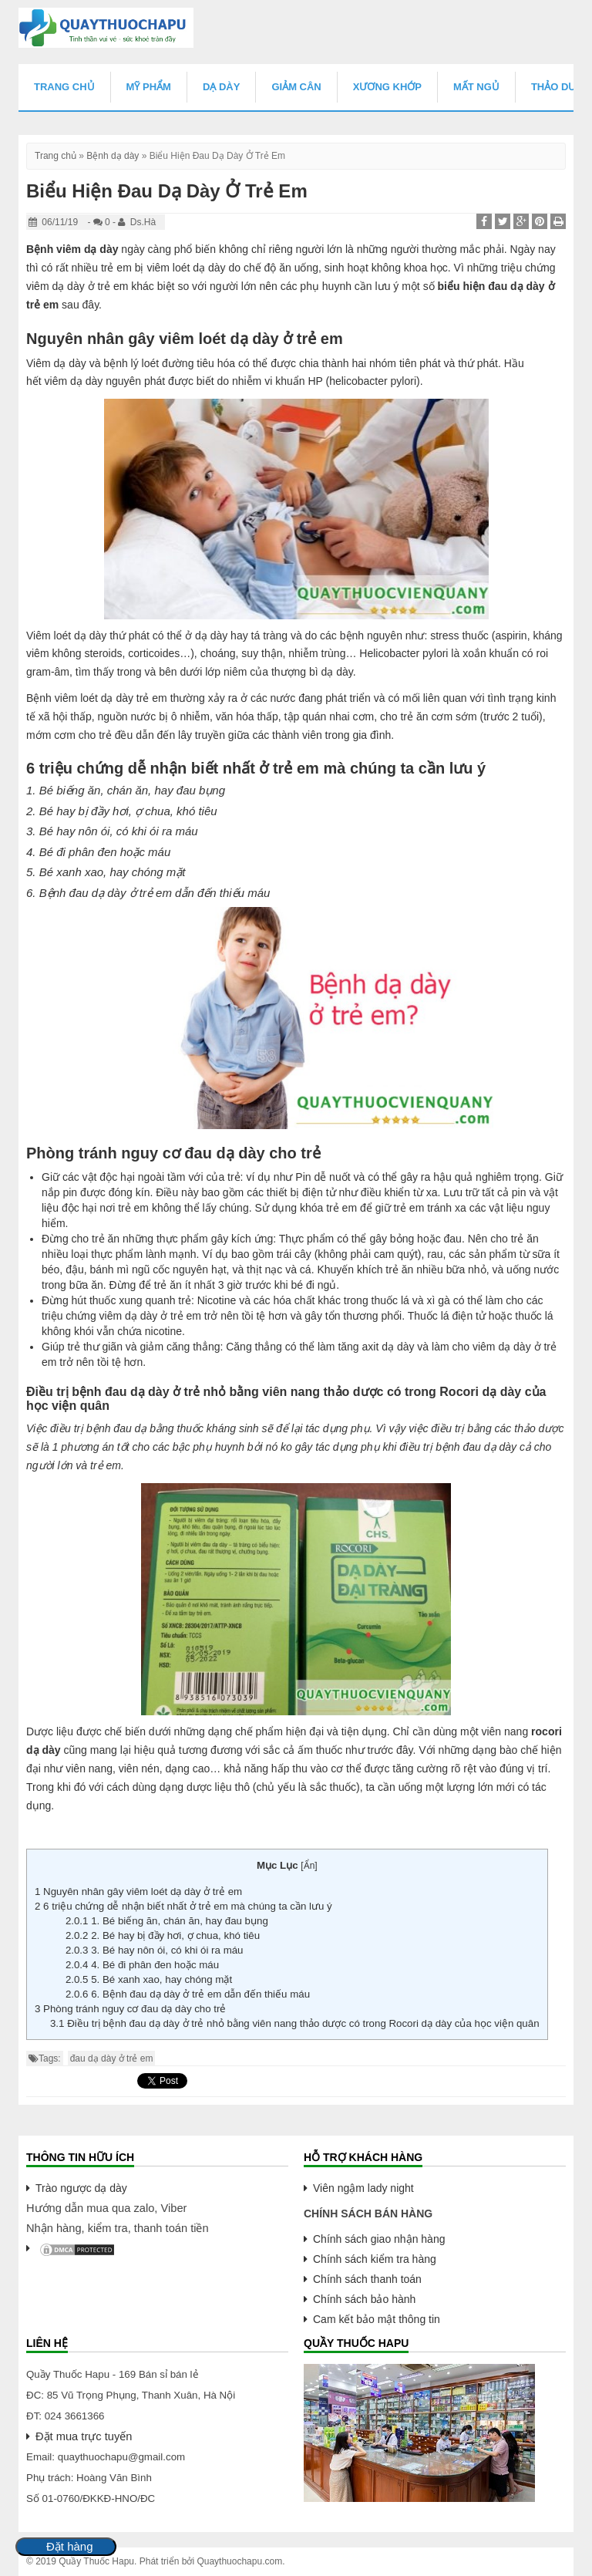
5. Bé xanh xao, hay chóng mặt (149, 1979)
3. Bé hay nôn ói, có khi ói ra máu (156, 1950)
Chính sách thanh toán (367, 2279)
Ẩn (309, 1865)
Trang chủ (64, 87)
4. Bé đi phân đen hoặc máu (142, 1965)
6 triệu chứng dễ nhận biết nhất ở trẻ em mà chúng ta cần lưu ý (183, 1906)
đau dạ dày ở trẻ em (111, 2058)
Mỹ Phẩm (148, 87)
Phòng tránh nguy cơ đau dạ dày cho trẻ (130, 2009)
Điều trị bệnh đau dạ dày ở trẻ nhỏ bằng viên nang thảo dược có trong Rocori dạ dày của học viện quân (295, 2023)
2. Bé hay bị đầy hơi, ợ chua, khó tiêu (163, 1935)
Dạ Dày (221, 87)
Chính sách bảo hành (364, 2299)
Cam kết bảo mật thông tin (376, 2319)
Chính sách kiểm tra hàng (374, 2259)
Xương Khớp (387, 87)
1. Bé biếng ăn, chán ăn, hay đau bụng (167, 1921)
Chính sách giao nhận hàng (379, 2239)
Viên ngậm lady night (363, 2188)
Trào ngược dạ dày (81, 2188)
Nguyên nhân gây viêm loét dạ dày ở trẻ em (138, 1891)
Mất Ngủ (476, 87)
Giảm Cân (296, 87)
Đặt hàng (69, 2547)
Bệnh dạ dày (112, 155)
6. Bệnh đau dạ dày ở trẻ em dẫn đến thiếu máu (188, 1994)
